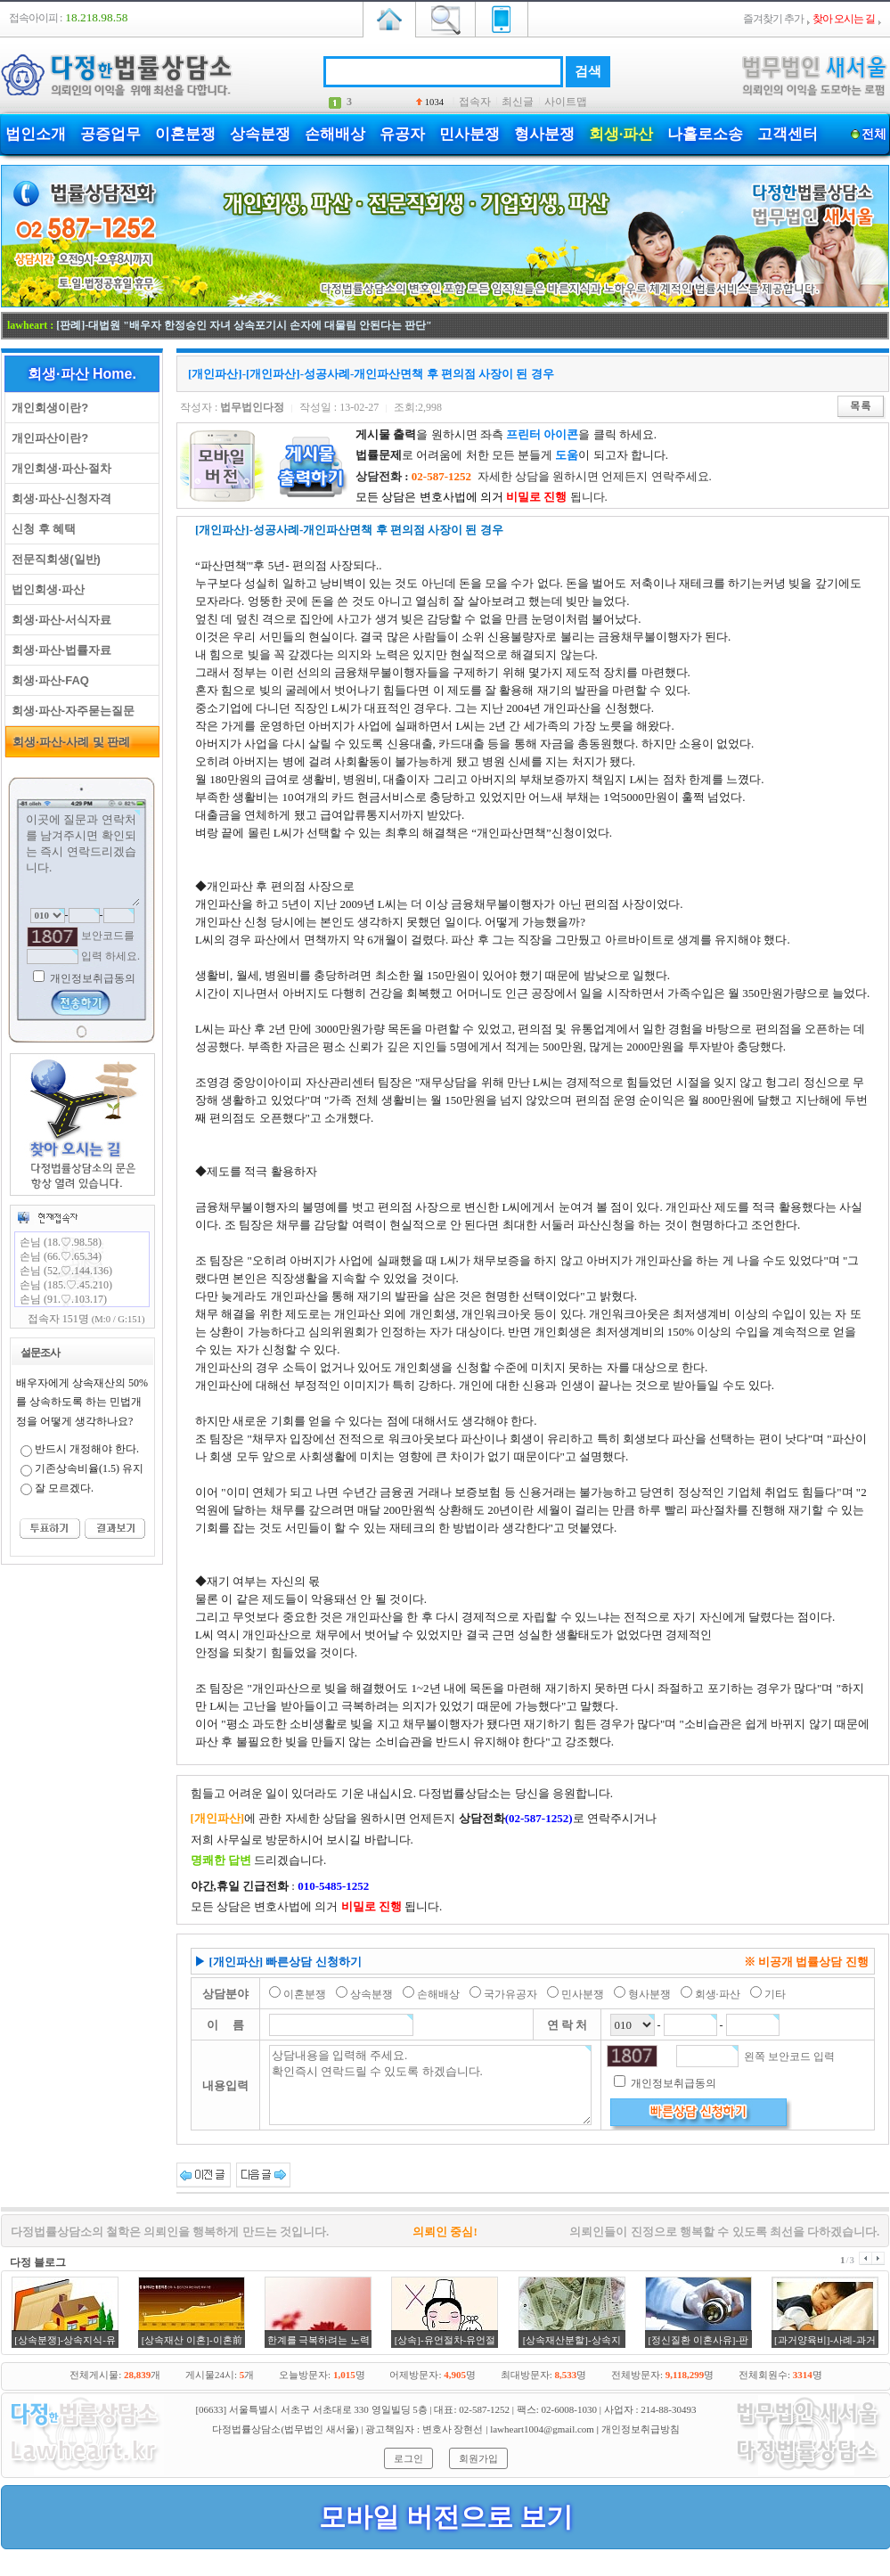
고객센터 (787, 134)
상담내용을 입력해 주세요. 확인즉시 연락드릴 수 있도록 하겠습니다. (430, 2085)
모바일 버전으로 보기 (446, 2516)
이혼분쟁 (185, 134)
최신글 (518, 101)
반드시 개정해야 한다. (87, 1449)
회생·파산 (621, 134)
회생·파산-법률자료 (58, 650)
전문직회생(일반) (53, 559)
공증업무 (110, 134)
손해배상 (335, 134)
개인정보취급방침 (640, 2429)
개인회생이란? (46, 407)
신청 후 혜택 (40, 529)
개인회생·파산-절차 (58, 468)
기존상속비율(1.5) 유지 (89, 1468)
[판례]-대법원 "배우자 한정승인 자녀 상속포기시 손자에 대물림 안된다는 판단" (243, 325)
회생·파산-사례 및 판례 (68, 741)
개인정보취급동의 (91, 978)
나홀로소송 (705, 134)
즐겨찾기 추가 (773, 18)
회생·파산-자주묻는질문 (70, 710)
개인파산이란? (46, 438)
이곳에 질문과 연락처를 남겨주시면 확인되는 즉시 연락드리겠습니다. (82, 858)
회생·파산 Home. (82, 373)
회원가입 (478, 2458)
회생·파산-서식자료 (58, 619)
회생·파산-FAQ (47, 680)
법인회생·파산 (45, 589)
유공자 (402, 134)
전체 (873, 134)
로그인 (408, 2458)
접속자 (475, 101)
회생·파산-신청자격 (58, 498)
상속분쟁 (260, 134)
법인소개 (35, 134)
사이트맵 (565, 101)
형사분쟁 (544, 134)
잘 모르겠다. (64, 1488)
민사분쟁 (469, 134)
